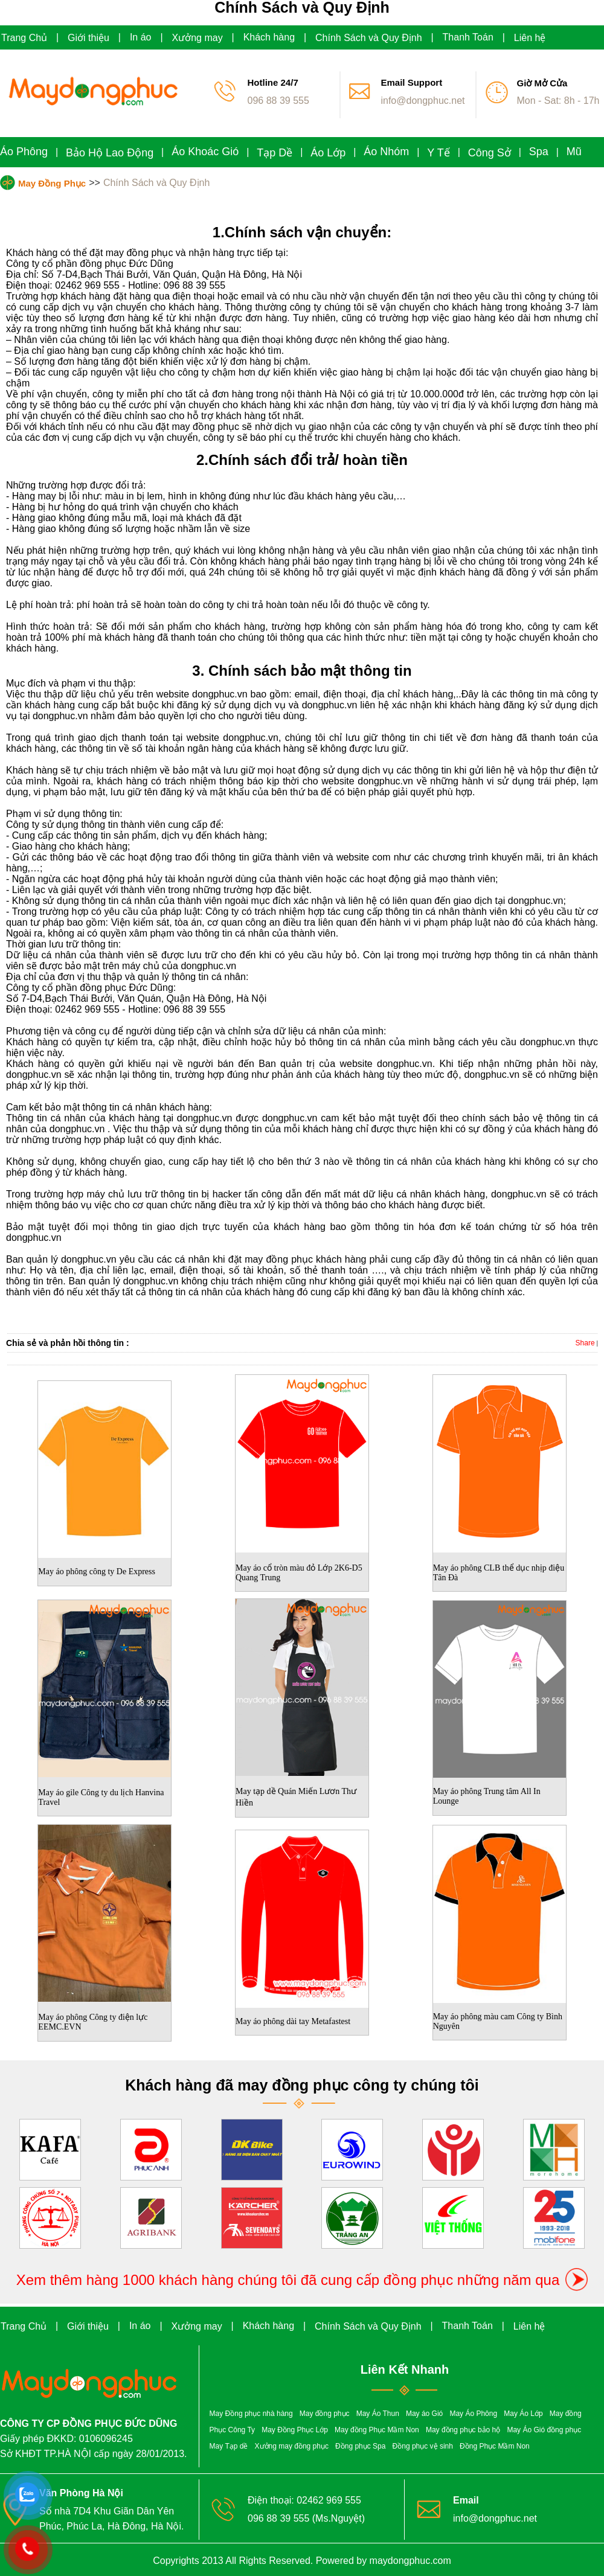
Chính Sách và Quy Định (368, 38)
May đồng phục (325, 2413)
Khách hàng (269, 37)
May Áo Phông (473, 2413)
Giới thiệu (88, 38)
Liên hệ (530, 38)
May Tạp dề (229, 2446)
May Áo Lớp (523, 2413)
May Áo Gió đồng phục (544, 2430)
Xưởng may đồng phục (292, 2446)
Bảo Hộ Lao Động (109, 153)
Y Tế (438, 153)
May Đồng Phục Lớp (295, 2430)
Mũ (574, 152)
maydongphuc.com (410, 2560)
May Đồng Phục (52, 183)
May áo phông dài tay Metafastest (293, 2021)
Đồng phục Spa (360, 2446)
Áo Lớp (327, 153)
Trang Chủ (24, 38)
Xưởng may (197, 38)
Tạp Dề (274, 153)
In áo (141, 37)
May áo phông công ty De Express (96, 1571)
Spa (538, 152)
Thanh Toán (468, 37)
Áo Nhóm (386, 152)
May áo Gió (424, 2413)
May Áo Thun (377, 2413)
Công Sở (489, 153)
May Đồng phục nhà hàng (251, 2413)
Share (585, 1343)
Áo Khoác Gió (205, 152)
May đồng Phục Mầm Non (377, 2430)
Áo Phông (24, 152)
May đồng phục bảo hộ (463, 2430)
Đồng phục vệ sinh (423, 2446)
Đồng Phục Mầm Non (495, 2446)
